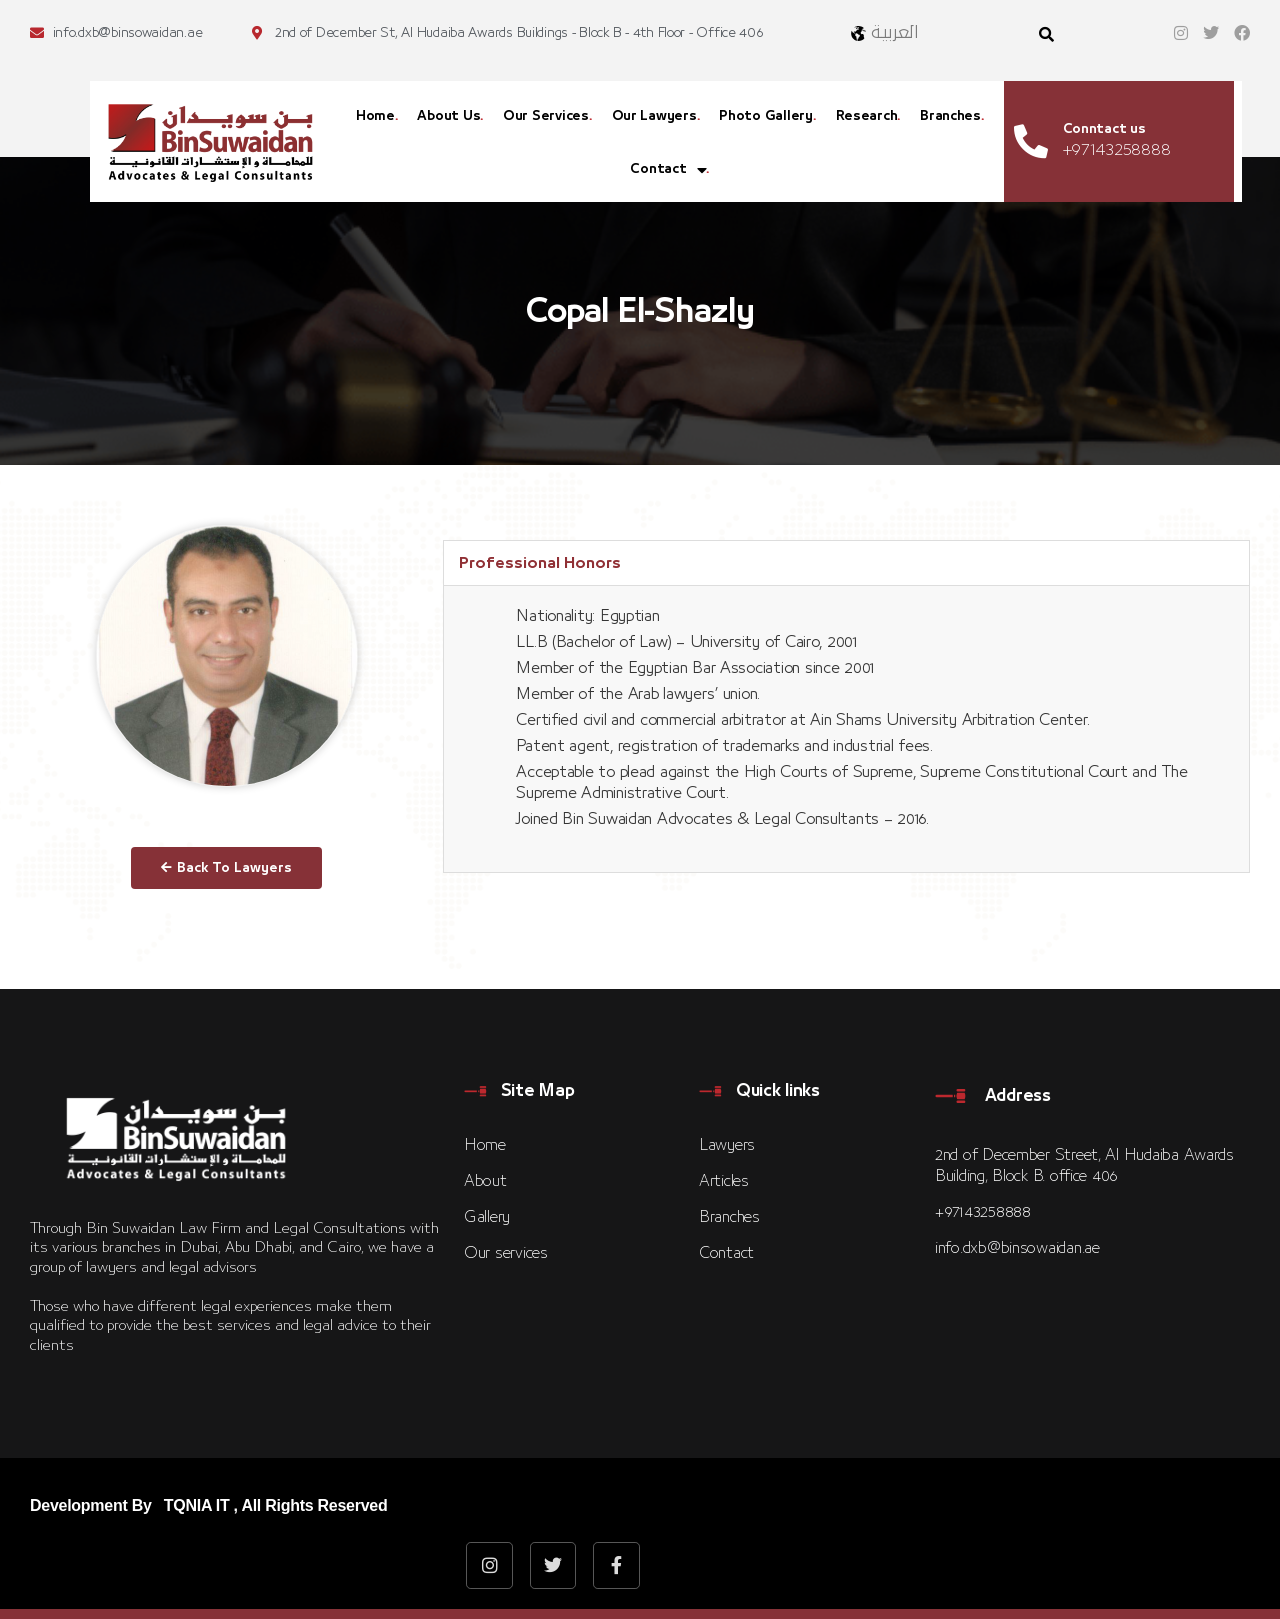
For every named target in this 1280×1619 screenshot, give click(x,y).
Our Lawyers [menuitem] (654, 116)
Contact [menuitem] (668, 170)
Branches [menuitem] (950, 116)
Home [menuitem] (375, 116)
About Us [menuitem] (448, 116)
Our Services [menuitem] (546, 116)
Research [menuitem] (867, 116)
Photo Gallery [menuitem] (766, 116)
